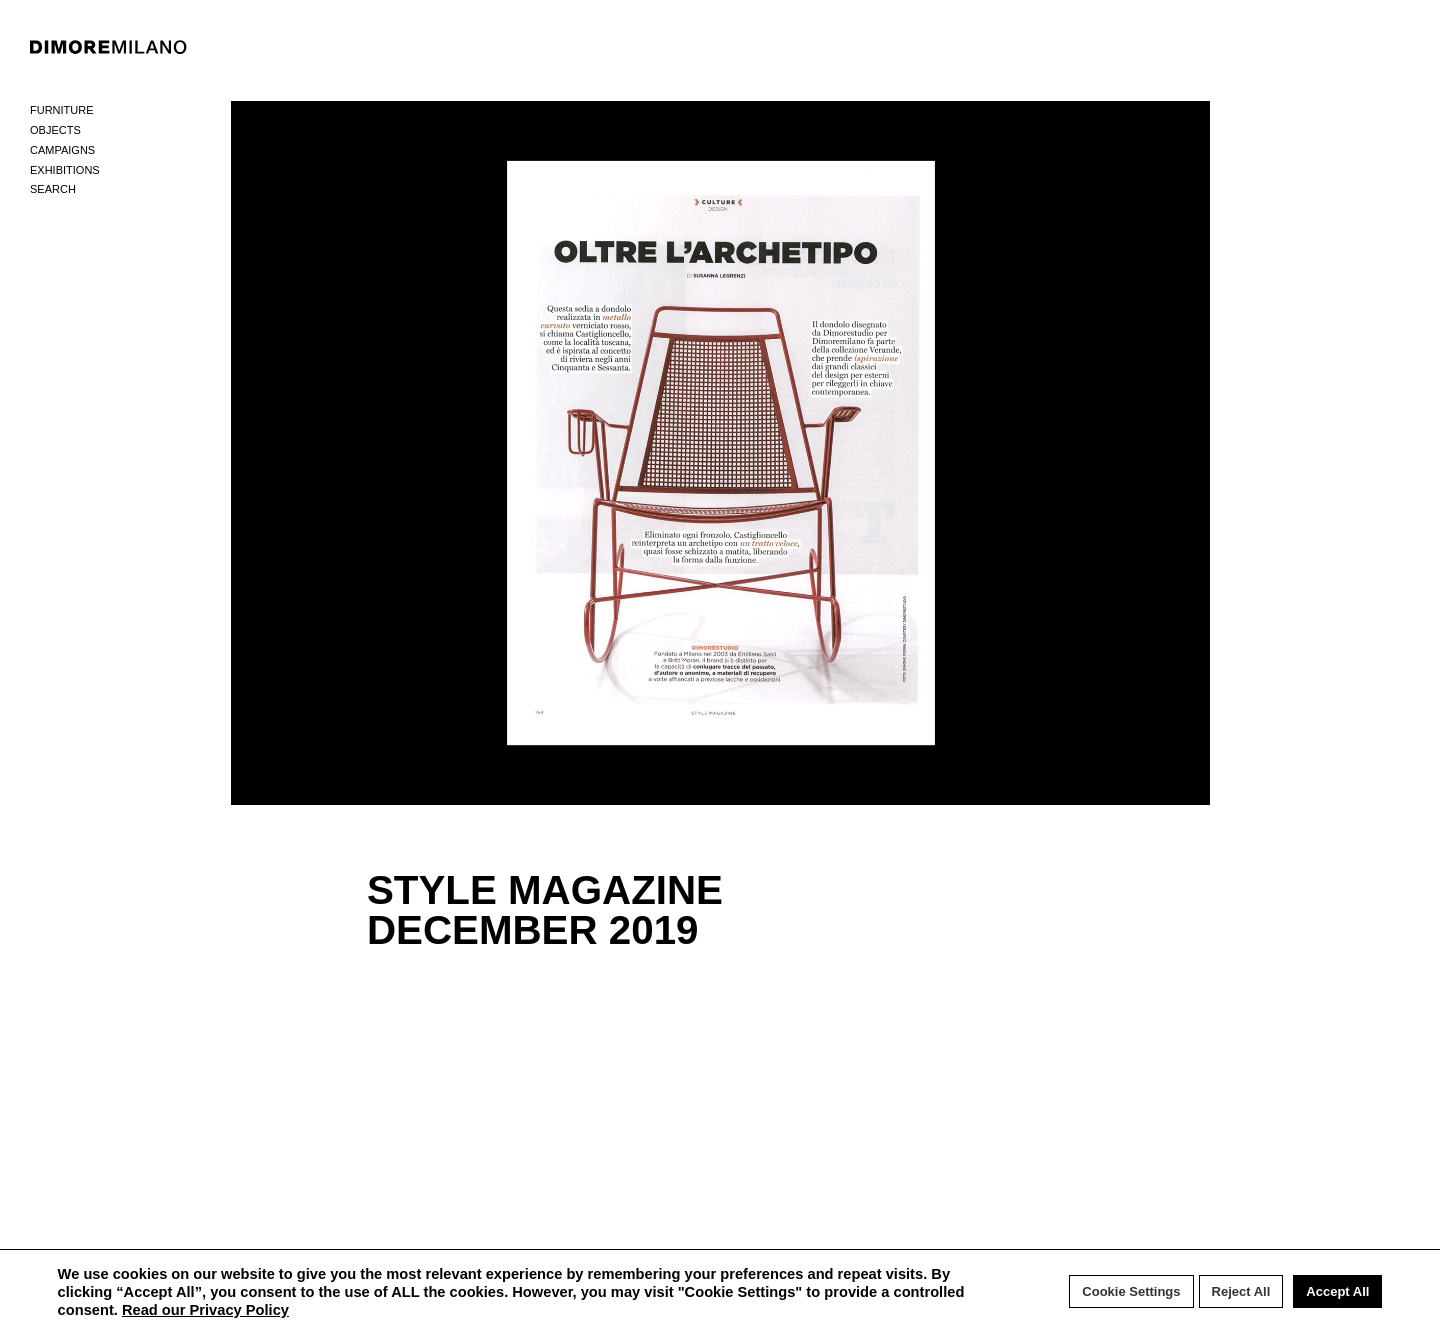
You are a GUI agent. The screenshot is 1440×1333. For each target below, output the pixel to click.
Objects (55, 130)
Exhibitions (65, 170)
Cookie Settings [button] (1131, 1291)
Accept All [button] (1337, 1291)
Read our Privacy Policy (205, 1310)
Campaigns (62, 150)
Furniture (62, 110)
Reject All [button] (1241, 1291)
